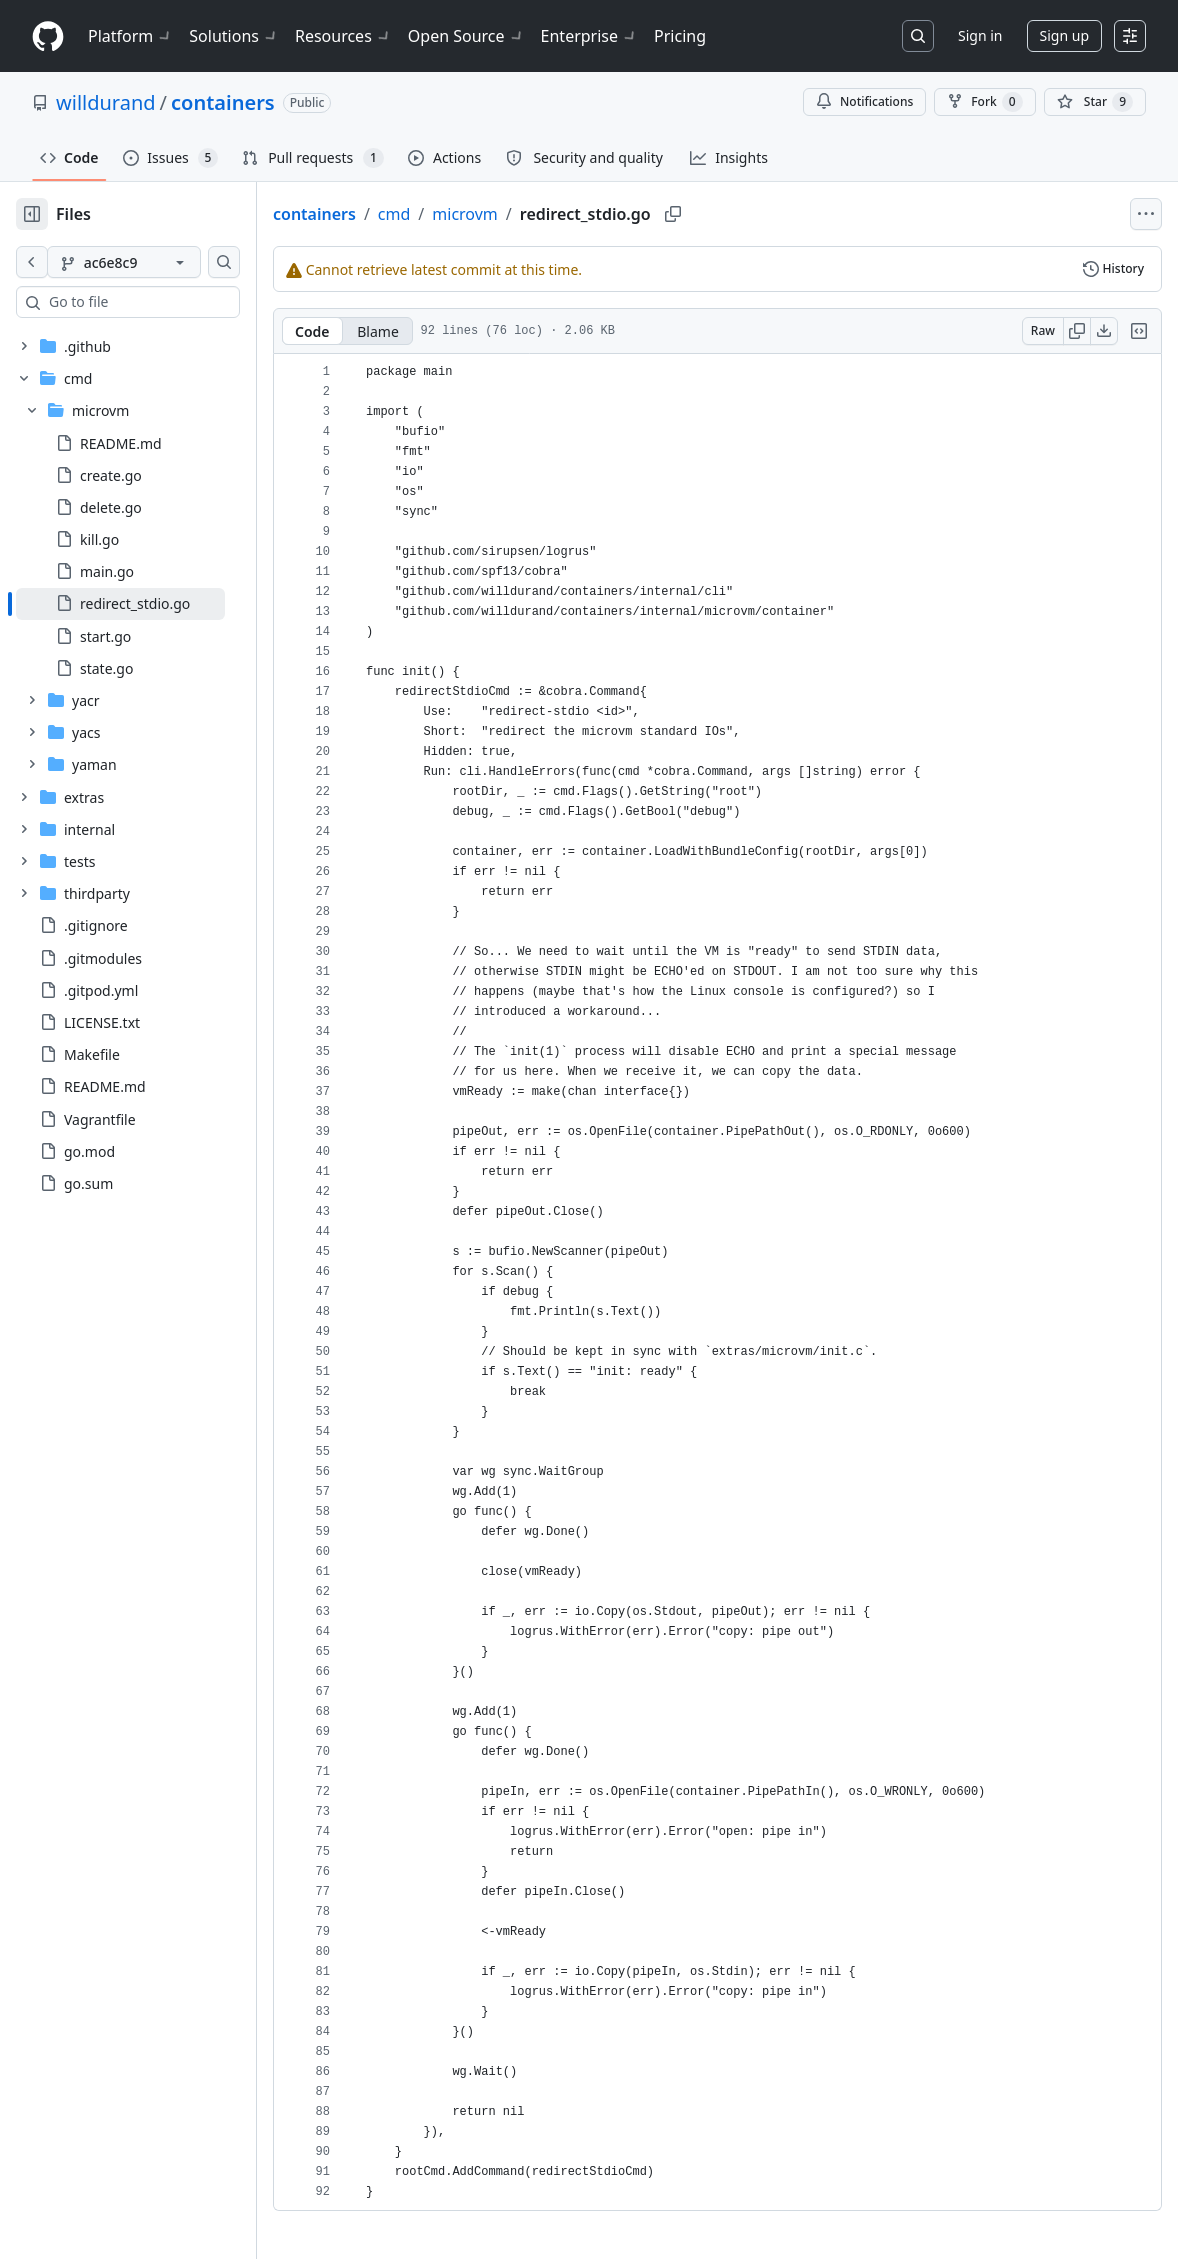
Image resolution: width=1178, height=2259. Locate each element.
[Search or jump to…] (918, 36)
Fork (984, 102)
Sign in (980, 35)
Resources (343, 36)
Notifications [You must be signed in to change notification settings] (864, 101)
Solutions (234, 36)
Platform (130, 36)
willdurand (106, 102)
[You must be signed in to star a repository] (1095, 102)
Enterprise (589, 36)
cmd (458, 214)
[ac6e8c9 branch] (156, 262)
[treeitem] (152, 604)
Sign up (1064, 35)
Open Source (466, 36)
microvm (529, 214)
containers (223, 102)
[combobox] (168, 302)
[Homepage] (48, 36)
